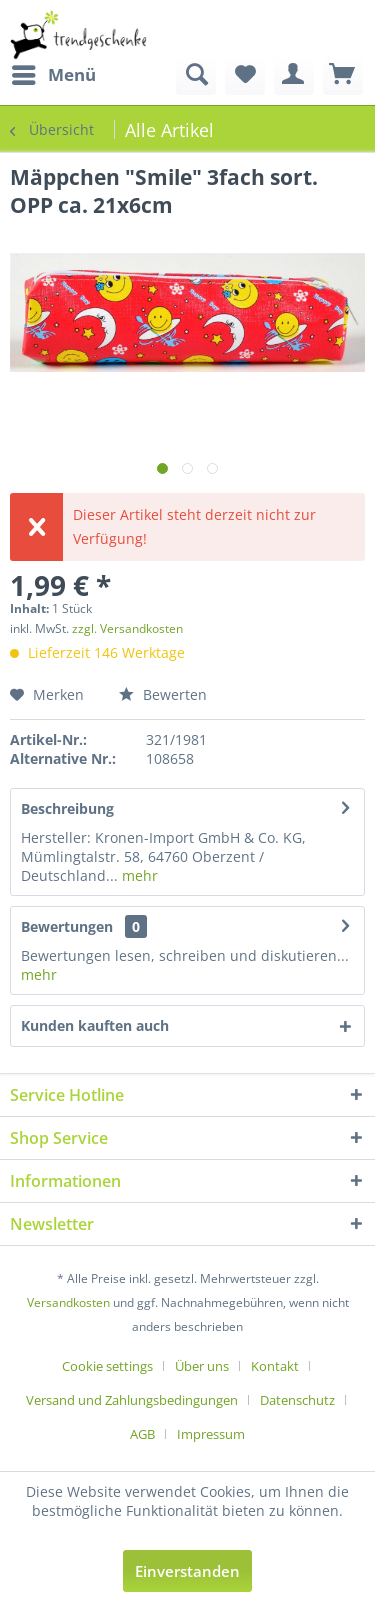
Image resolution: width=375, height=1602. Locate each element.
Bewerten (163, 694)
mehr (138, 875)
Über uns (202, 1366)
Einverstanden (187, 1571)
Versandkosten (68, 1302)
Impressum (211, 1434)
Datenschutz (297, 1400)
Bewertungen (67, 926)
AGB (142, 1434)
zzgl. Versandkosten (127, 628)
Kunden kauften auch (95, 1025)
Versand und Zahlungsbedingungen (132, 1400)
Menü (54, 72)
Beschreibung (67, 808)
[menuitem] (53, 75)
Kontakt (275, 1366)
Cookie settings (107, 1366)
